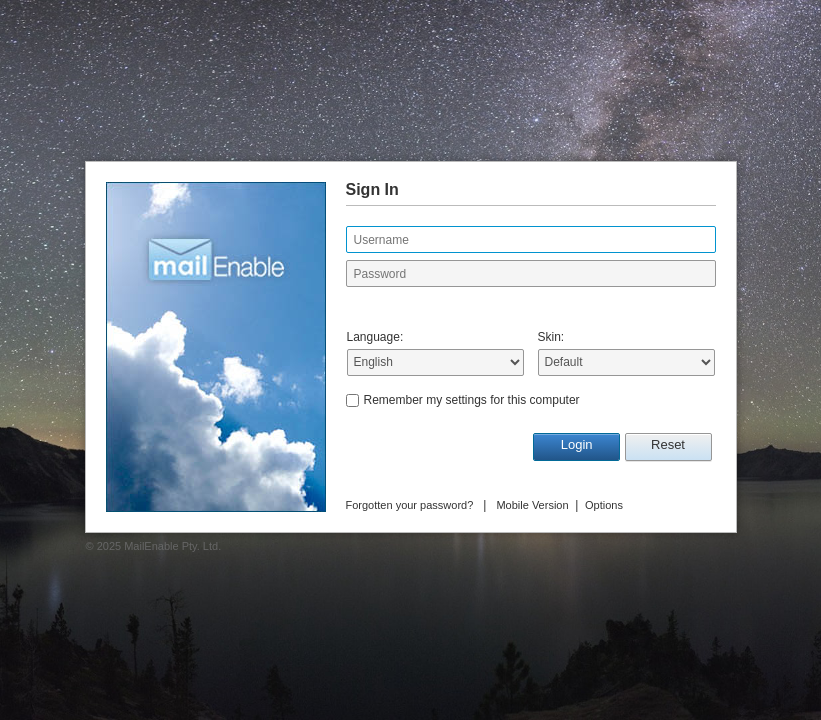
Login (577, 444)
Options (604, 505)
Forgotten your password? (410, 505)
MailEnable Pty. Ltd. (172, 546)
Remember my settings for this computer (472, 400)
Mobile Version (532, 505)
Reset (668, 444)
